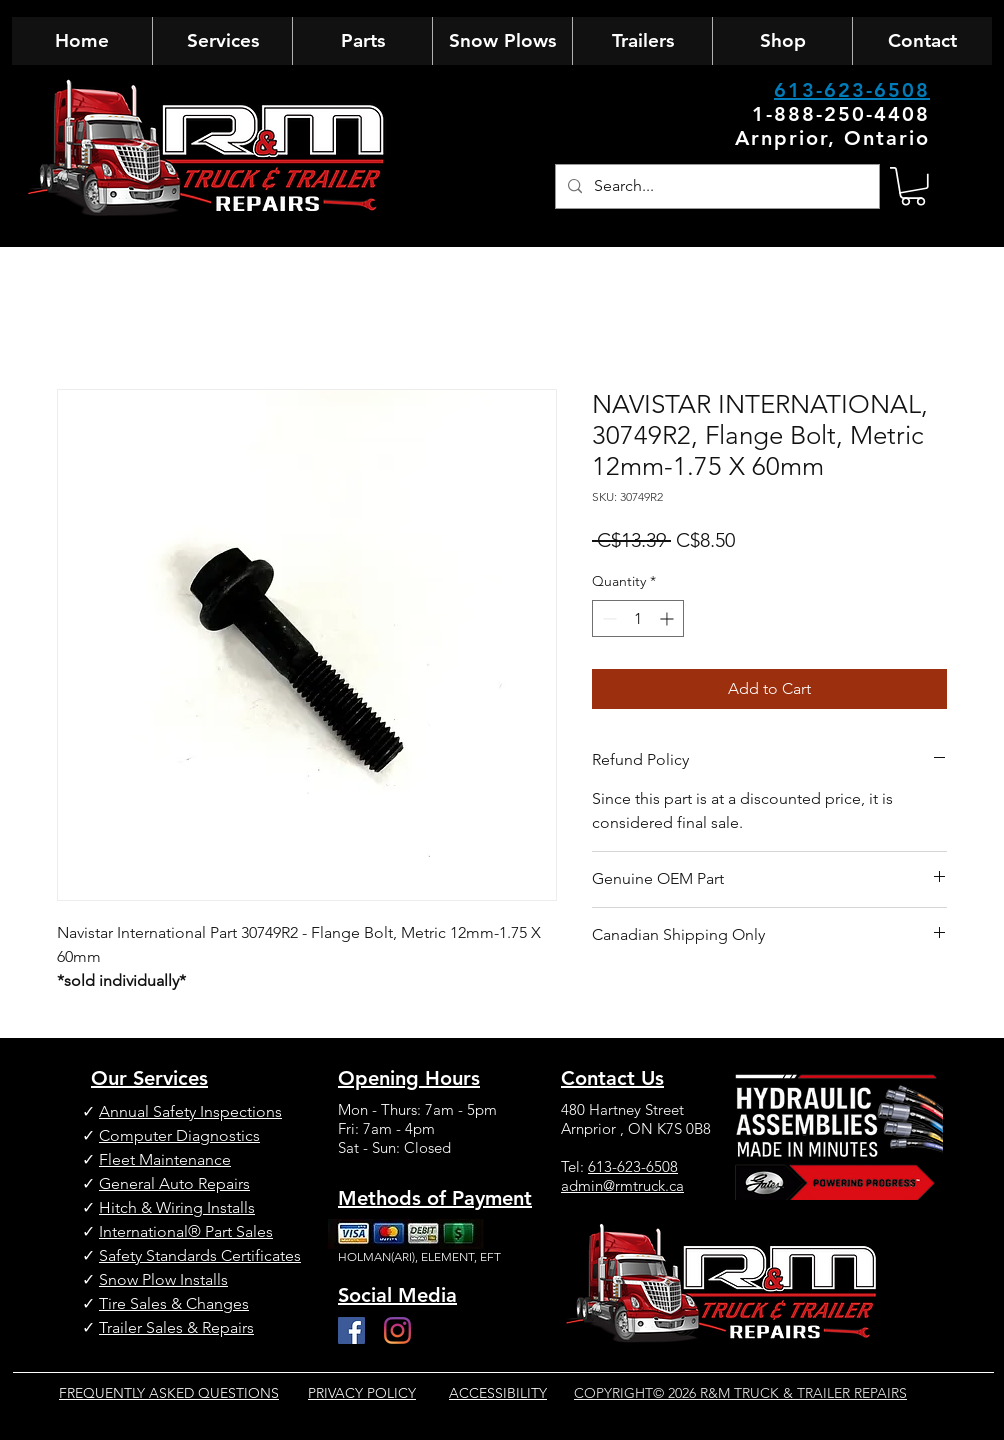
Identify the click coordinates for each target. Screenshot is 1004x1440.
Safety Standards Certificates (200, 1255)
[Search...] (715, 186)
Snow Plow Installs (163, 1279)
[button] (913, 186)
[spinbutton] (638, 618)
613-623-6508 (852, 90)
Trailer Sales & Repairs (176, 1327)
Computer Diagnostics (179, 1135)
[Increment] (668, 618)
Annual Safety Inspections (190, 1111)
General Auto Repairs (174, 1183)
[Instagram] (397, 1330)
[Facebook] (351, 1330)
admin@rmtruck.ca (622, 1185)
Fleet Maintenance (165, 1159)
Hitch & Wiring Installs (177, 1207)
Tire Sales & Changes (174, 1303)
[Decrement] (607, 618)
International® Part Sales (186, 1231)
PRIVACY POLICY (362, 1393)
